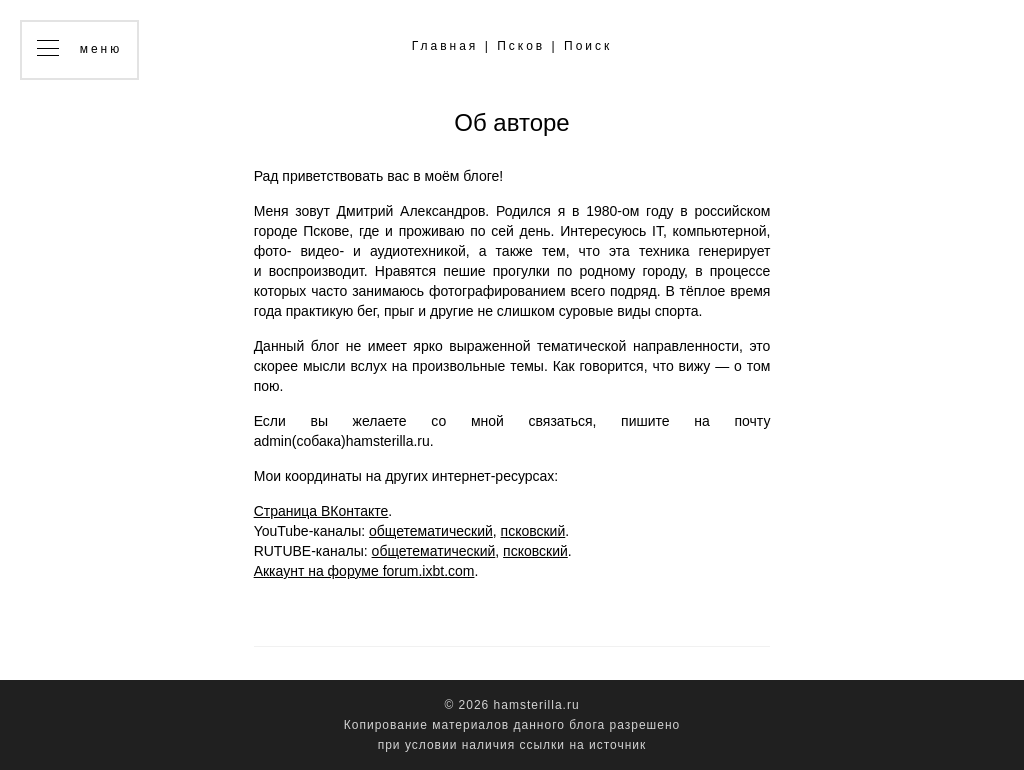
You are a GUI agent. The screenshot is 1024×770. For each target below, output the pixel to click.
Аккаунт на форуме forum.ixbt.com (364, 571)
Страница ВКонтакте (321, 511)
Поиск (588, 46)
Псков (521, 46)
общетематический (431, 531)
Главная (445, 46)
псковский (533, 531)
